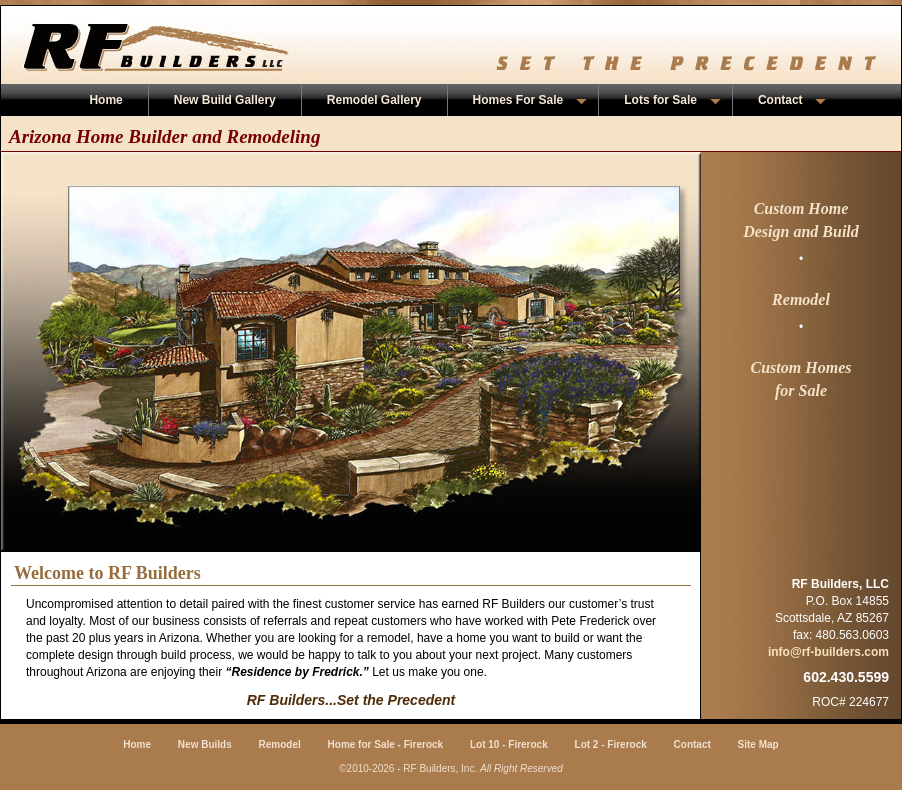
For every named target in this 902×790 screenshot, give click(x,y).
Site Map (758, 744)
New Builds (205, 744)
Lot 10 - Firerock (509, 744)
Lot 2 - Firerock (611, 744)
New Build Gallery (225, 100)
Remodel (280, 744)
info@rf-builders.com (828, 652)
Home (105, 100)
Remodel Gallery (374, 100)
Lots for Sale (672, 100)
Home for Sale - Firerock (386, 744)
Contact (792, 100)
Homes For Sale (530, 100)
